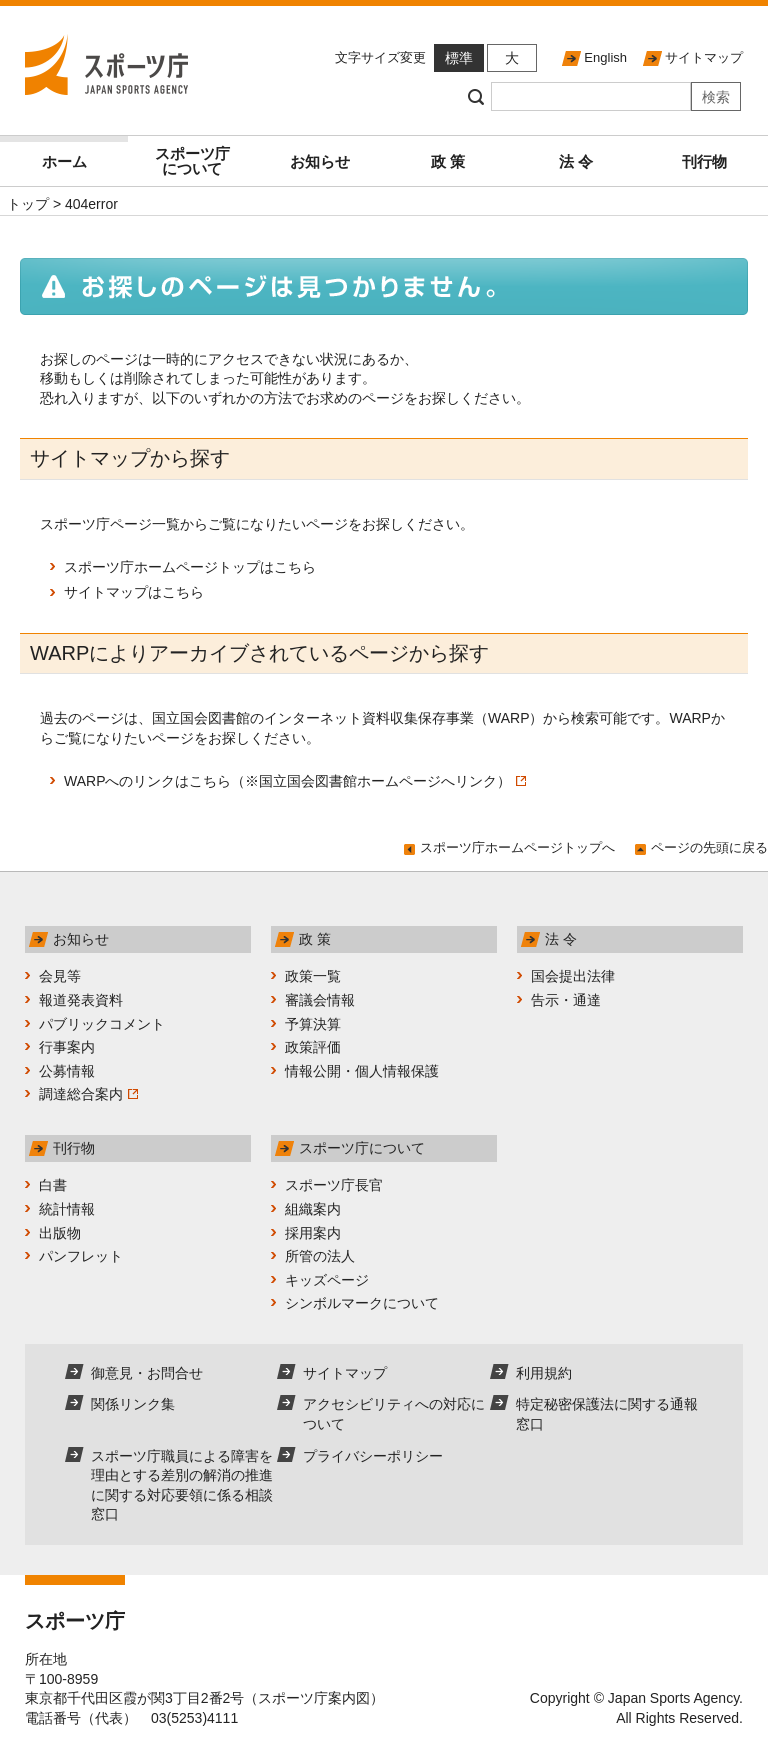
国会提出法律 (573, 976)
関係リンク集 (133, 1404)
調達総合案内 (88, 1094)
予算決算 (313, 1024)
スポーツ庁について (192, 161)
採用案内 (313, 1233)
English (605, 57)
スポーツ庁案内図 (314, 1698)
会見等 (60, 976)
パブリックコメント (102, 1024)
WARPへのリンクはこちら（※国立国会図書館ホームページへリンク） (295, 781)
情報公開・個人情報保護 (362, 1071)
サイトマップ (704, 57)
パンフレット (81, 1256)
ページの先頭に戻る (709, 847)
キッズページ (327, 1280)
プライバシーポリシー (373, 1456)
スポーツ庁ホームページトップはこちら (190, 567)
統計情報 (67, 1209)
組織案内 (313, 1209)
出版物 (60, 1233)
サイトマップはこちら (134, 592)
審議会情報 (320, 1000)
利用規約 (544, 1373)
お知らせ (320, 161)
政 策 (448, 161)
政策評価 (313, 1047)
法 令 (576, 161)
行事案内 (67, 1047)
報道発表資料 (81, 1000)
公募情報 (67, 1071)
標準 (459, 58)
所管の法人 (320, 1256)
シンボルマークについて (362, 1303)
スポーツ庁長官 (334, 1185)
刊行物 (704, 161)
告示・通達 (566, 1000)
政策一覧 (313, 976)
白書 (53, 1185)
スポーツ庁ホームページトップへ (517, 847)
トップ (28, 204)
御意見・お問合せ (147, 1373)
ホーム (64, 161)
